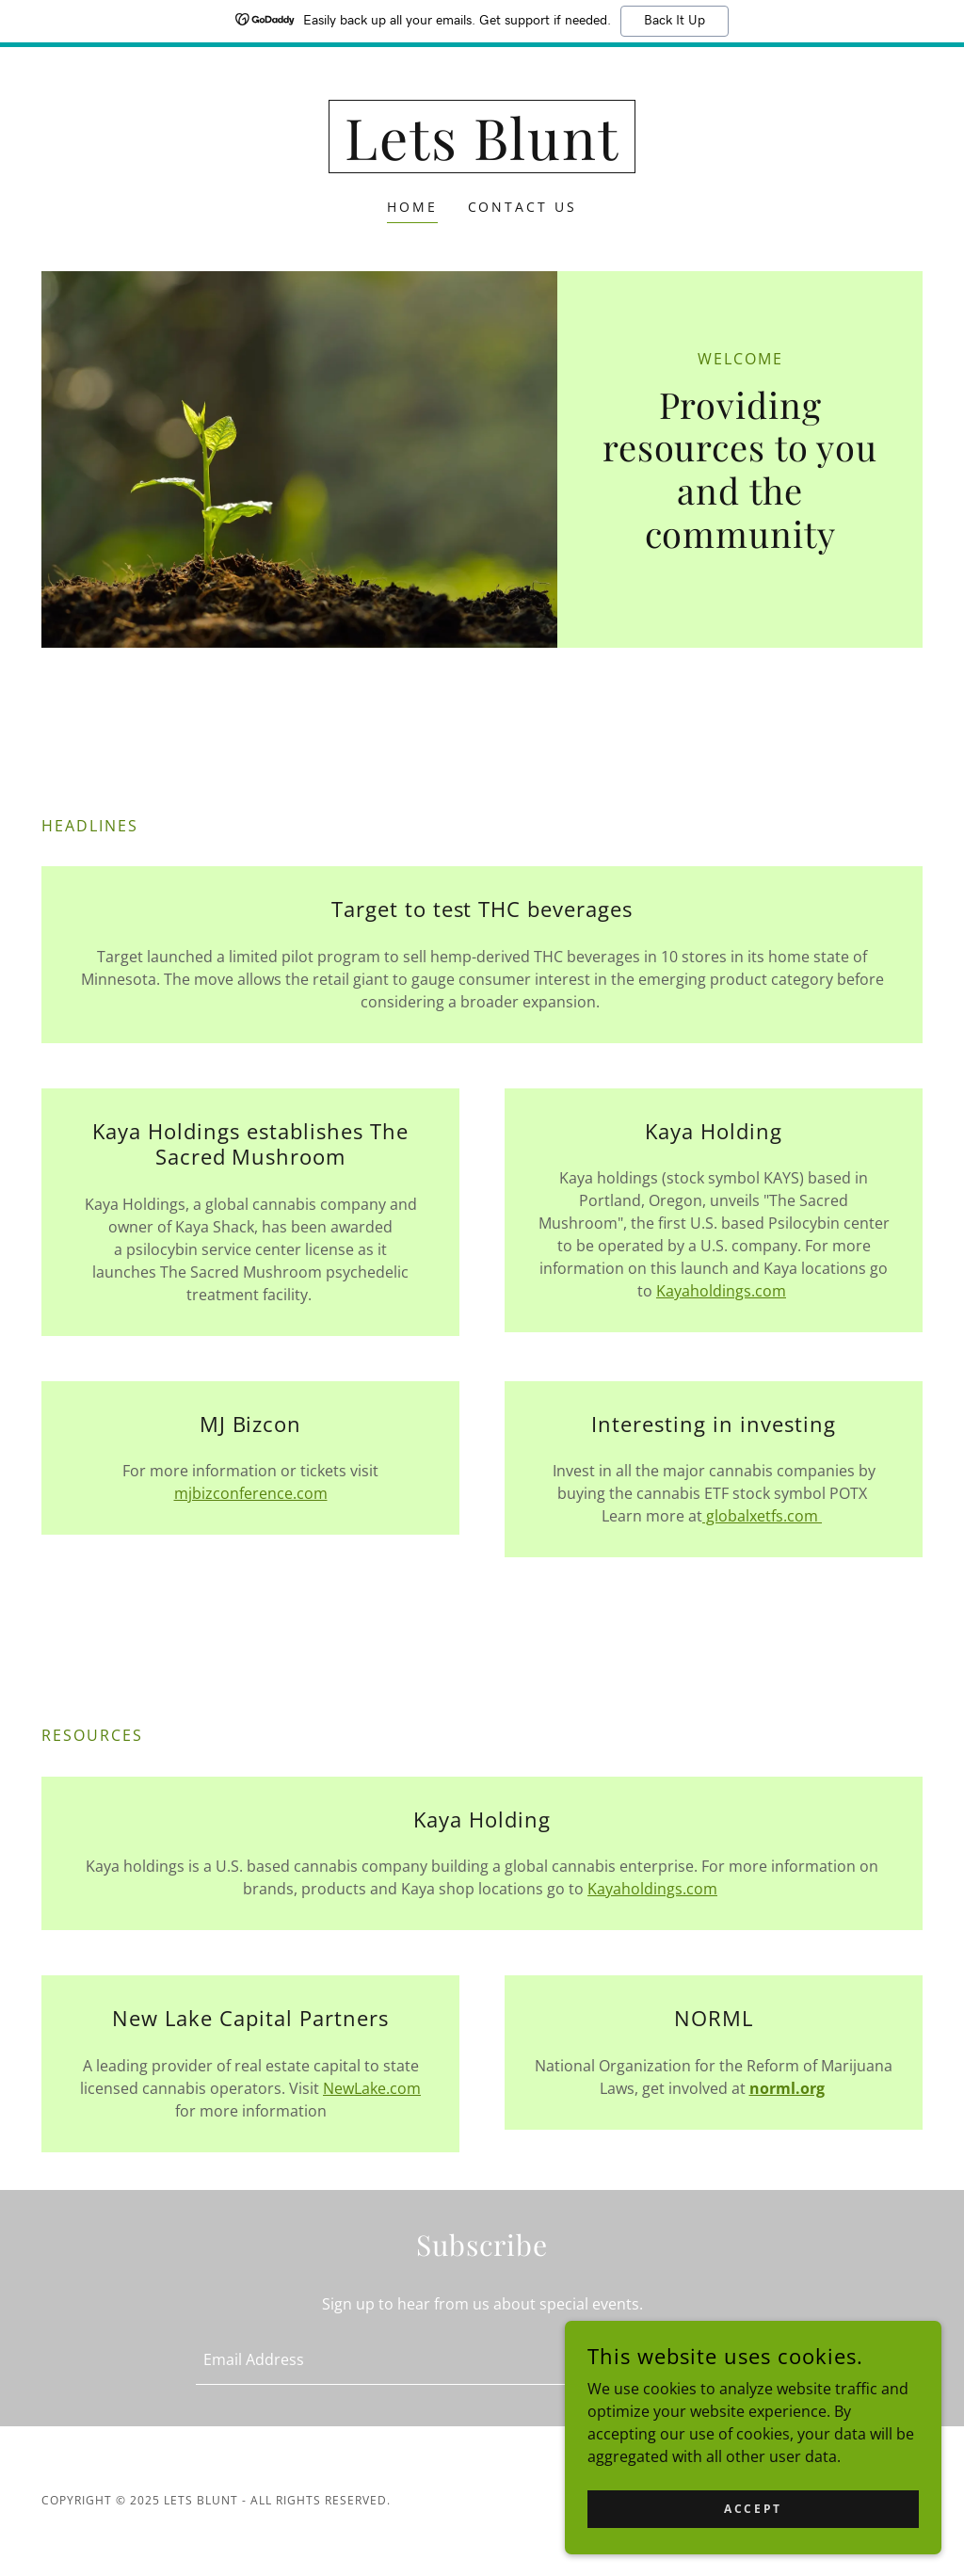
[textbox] (403, 2360)
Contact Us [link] (523, 207)
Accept (752, 2509)
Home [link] (412, 207)
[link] (482, 154)
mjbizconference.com (251, 1493)
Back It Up (674, 20)
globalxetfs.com (762, 1515)
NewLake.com (372, 2088)
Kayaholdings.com (721, 1290)
